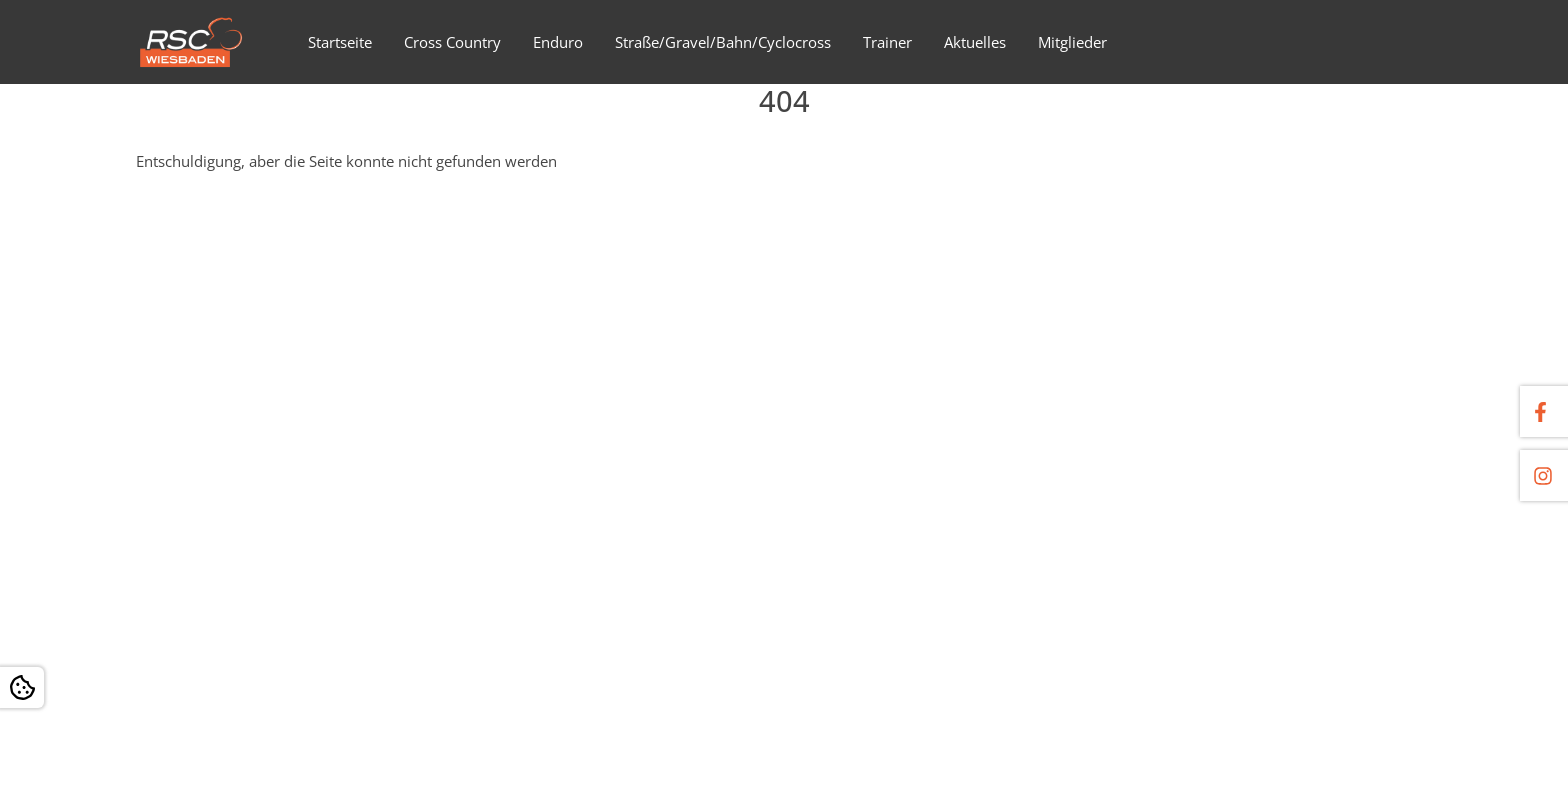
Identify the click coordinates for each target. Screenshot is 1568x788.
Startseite (340, 42)
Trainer (887, 42)
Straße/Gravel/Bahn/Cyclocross (723, 42)
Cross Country (452, 42)
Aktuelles (975, 42)
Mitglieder (1072, 42)
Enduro (558, 42)
